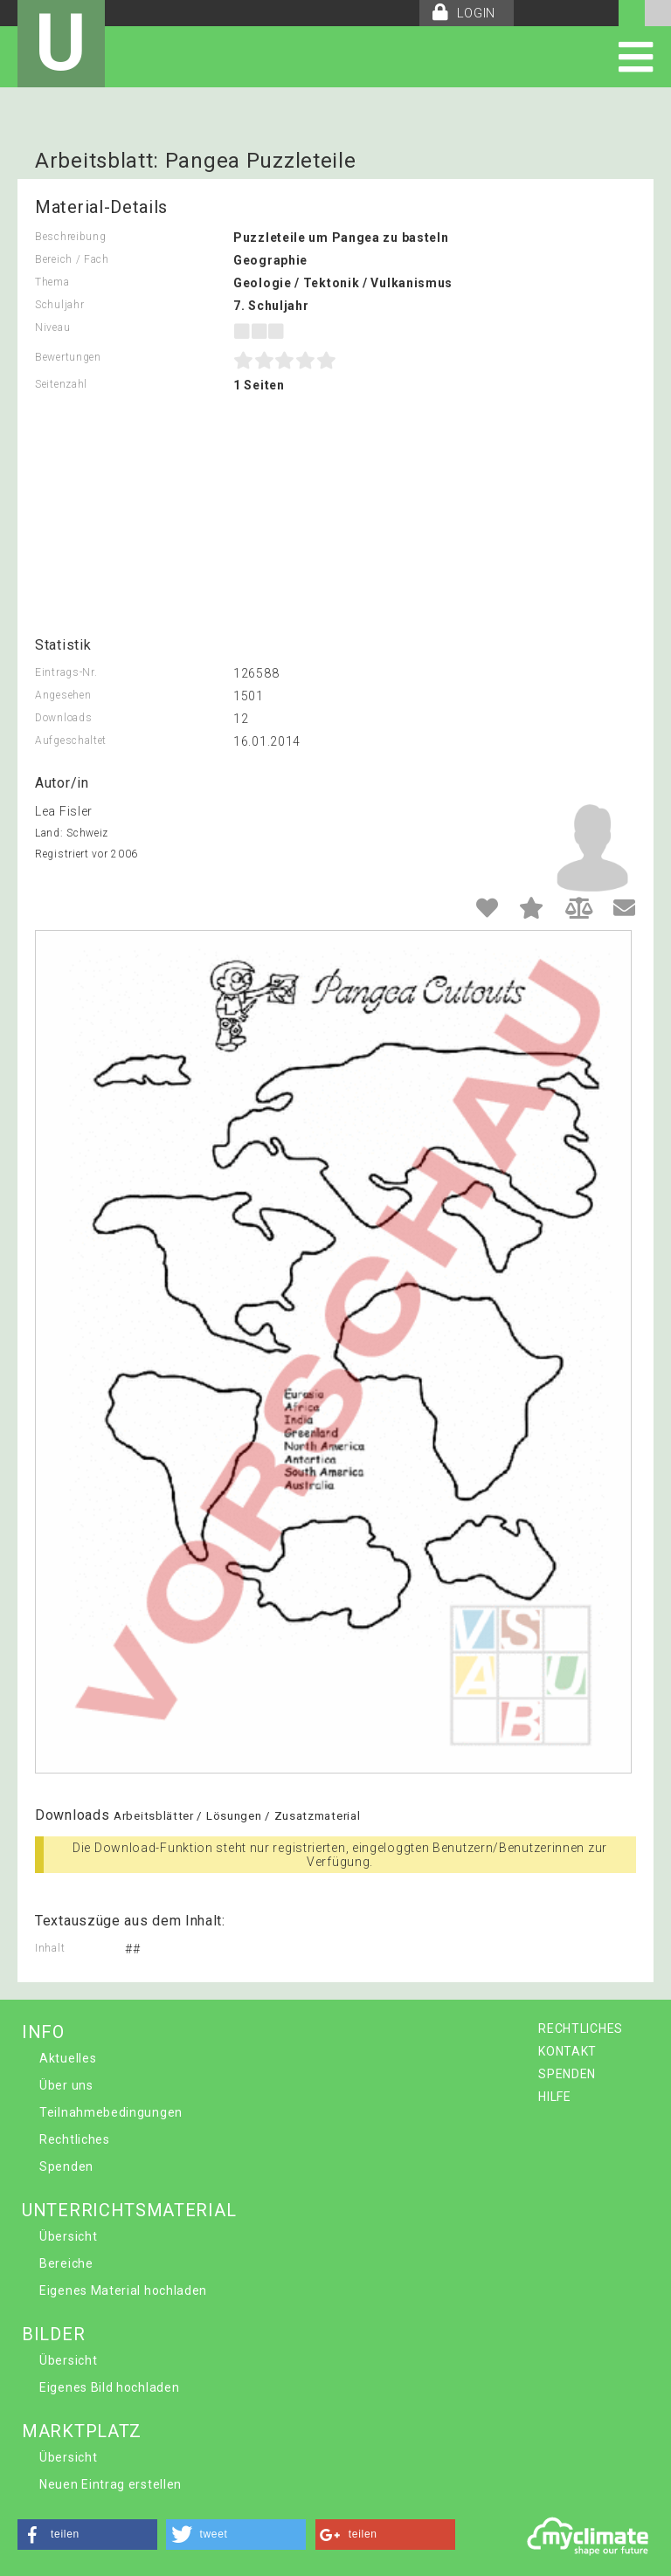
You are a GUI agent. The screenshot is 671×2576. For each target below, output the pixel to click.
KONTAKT (567, 2051)
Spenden (66, 2166)
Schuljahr (59, 305)
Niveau (52, 327)
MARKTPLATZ (82, 2431)
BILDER (53, 2334)
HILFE (554, 2097)
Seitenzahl (61, 384)
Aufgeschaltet (71, 740)
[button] (87, 2534)
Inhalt (50, 1948)
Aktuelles (67, 2058)
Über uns (66, 2085)
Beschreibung (70, 237)
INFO (43, 2032)
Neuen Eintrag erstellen (110, 2484)
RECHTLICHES (580, 2028)
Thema (52, 282)
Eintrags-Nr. (66, 672)
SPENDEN (567, 2074)
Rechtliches (74, 2139)
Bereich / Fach (72, 259)
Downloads (63, 718)
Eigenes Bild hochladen (109, 2387)
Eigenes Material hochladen (123, 2290)
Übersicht (68, 2236)
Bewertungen (68, 357)
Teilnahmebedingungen (111, 2112)
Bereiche (66, 2263)
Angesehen (63, 695)
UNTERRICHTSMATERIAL (129, 2210)
